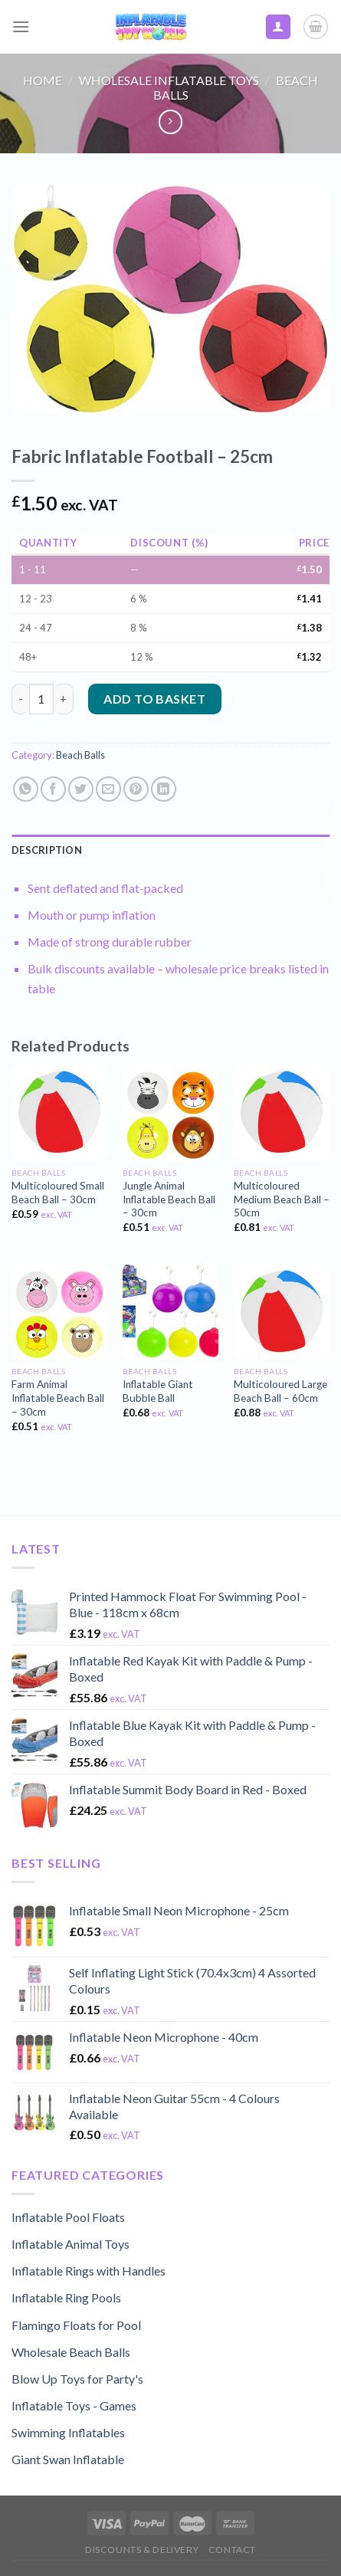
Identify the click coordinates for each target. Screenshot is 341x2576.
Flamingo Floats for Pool (76, 2325)
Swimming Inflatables (68, 2432)
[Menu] (20, 26)
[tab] (170, 850)
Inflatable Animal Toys (70, 2243)
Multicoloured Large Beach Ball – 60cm (280, 1391)
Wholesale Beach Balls (70, 2352)
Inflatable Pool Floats (68, 2217)
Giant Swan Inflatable (67, 2459)
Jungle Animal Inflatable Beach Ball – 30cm (169, 1199)
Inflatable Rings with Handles (88, 2270)
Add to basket (154, 698)
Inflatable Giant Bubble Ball (158, 1391)
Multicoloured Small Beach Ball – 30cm (57, 1193)
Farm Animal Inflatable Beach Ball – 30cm (57, 1397)
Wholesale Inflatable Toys (169, 80)
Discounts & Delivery (141, 2549)
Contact (232, 2549)
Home (42, 80)
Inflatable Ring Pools (66, 2297)
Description (46, 850)
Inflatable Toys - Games (73, 2405)
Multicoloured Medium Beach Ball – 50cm (282, 1199)
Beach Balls (80, 755)
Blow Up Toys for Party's (77, 2378)
